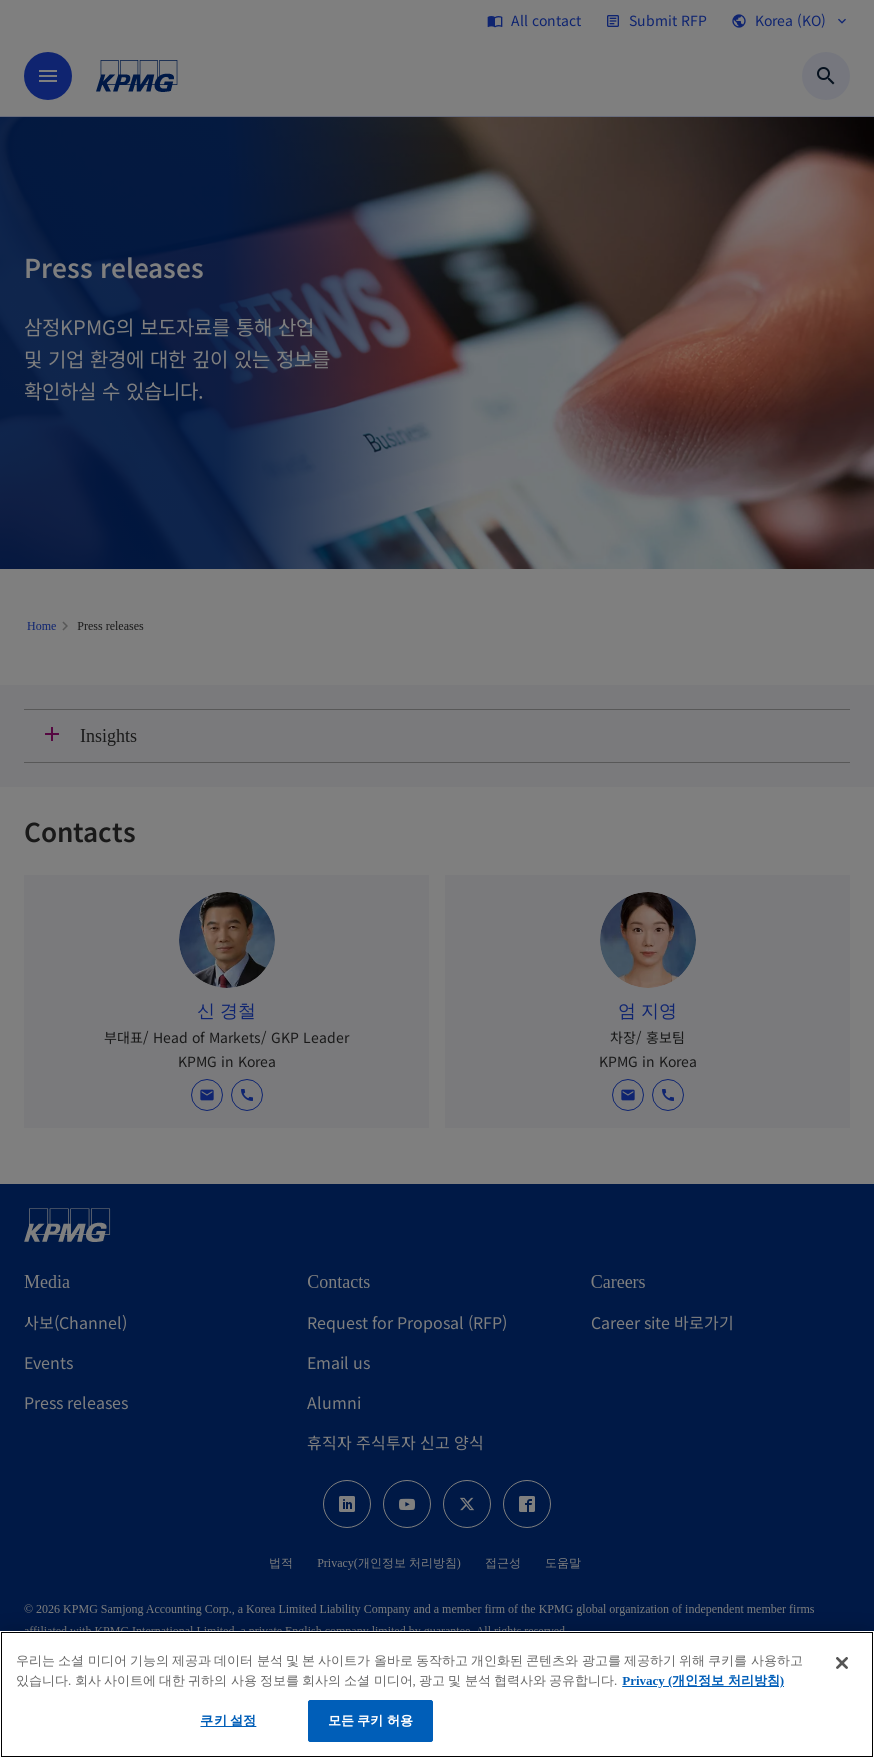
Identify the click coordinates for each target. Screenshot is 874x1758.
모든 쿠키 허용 (371, 1720)
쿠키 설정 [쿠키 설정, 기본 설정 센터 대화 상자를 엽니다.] (228, 1720)
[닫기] (842, 1663)
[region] (437, 1694)
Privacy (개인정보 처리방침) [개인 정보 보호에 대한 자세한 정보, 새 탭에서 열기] (703, 1680)
